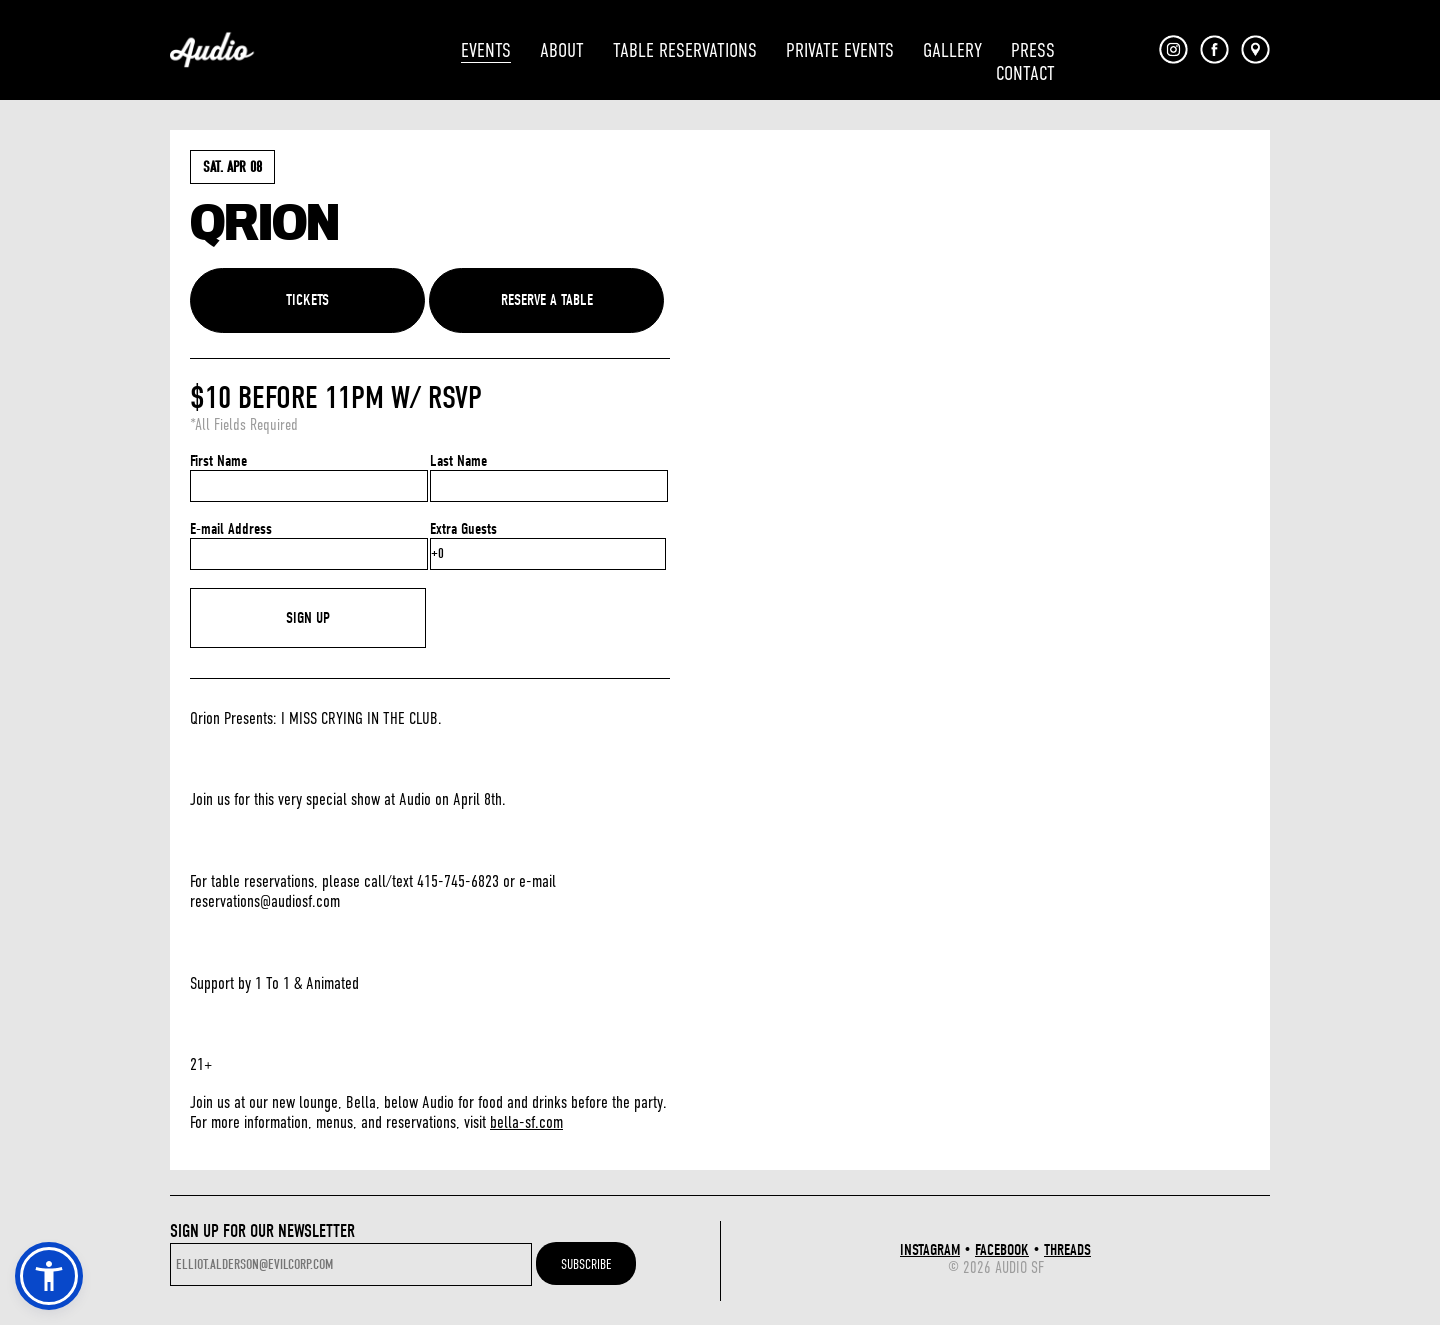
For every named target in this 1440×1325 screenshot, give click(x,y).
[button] (49, 1276)
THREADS (1067, 1250)
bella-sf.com (526, 1122)
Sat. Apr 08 (232, 167)
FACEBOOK (1002, 1250)
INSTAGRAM (930, 1250)
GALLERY (952, 50)
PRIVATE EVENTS (840, 50)
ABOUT (562, 50)
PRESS (1033, 50)
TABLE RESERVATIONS (685, 50)
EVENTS (486, 50)
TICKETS (307, 300)
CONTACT (1025, 73)
